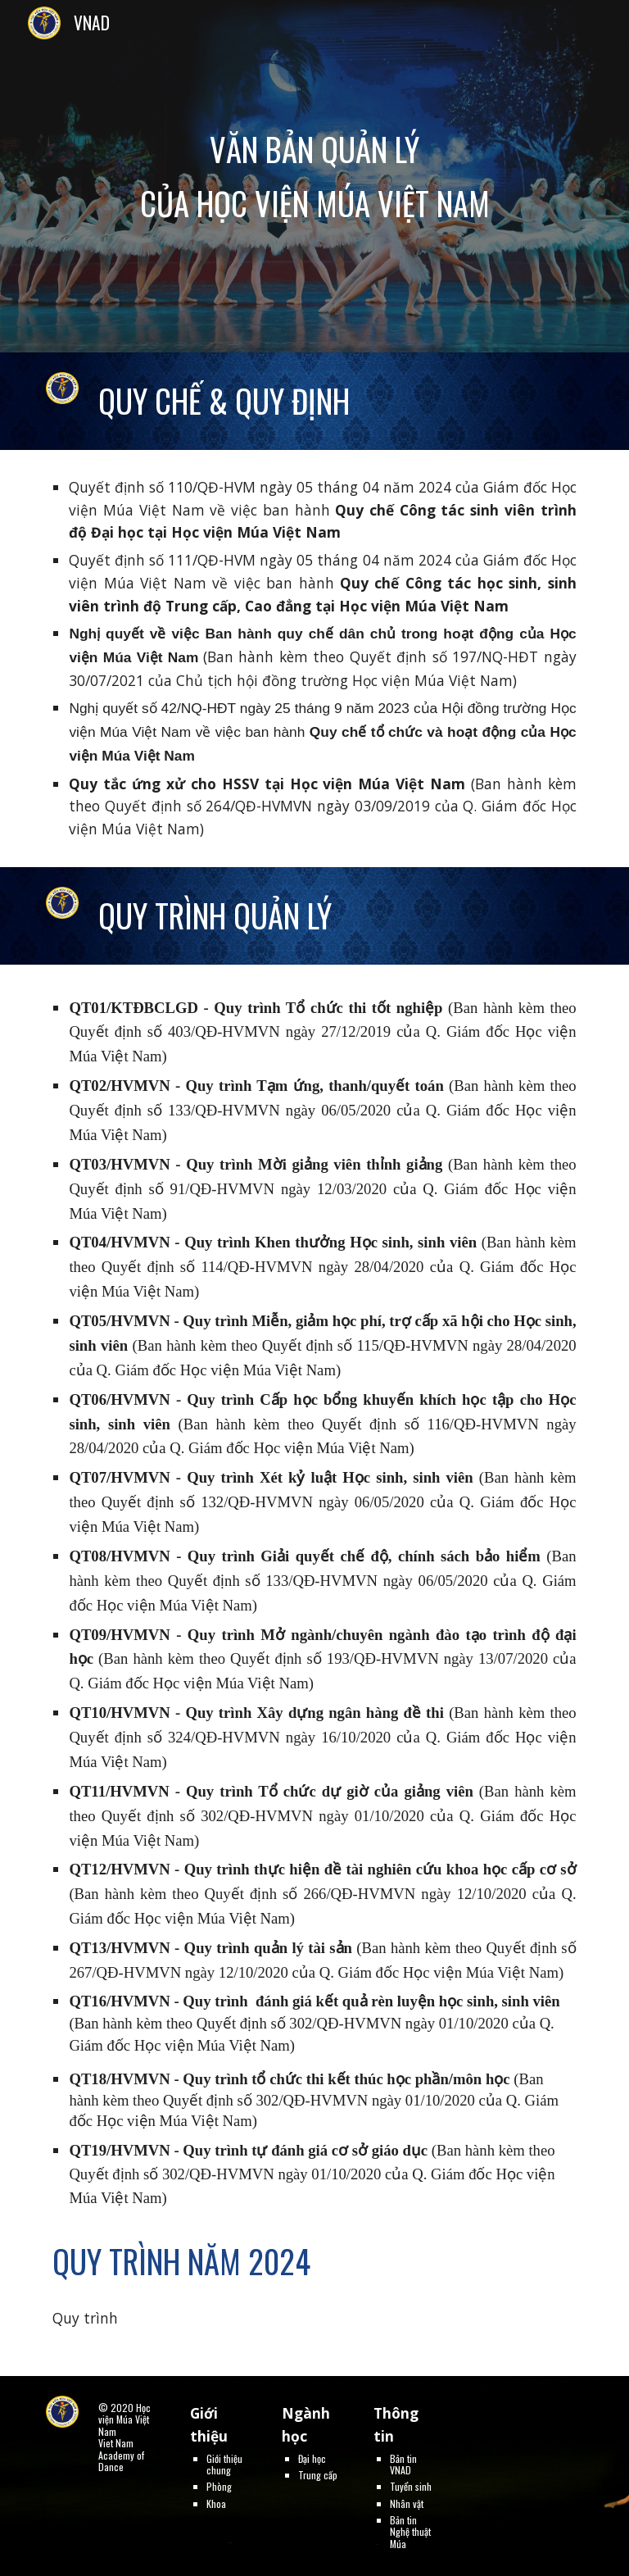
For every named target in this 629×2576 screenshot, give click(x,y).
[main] (314, 176)
